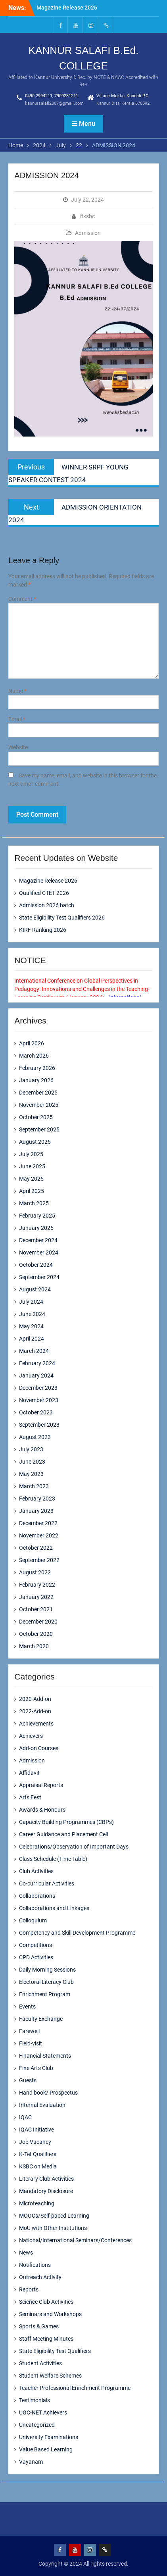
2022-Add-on (35, 1711)
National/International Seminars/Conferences (75, 2240)
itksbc (87, 216)
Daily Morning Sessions (47, 1969)
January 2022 (36, 1597)
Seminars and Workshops (50, 2314)
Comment (22, 599)
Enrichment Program (44, 1994)
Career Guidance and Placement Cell (63, 1834)
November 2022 (38, 1535)
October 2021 (36, 1609)
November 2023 (38, 1400)
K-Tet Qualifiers (37, 2154)
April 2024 (31, 1338)
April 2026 (31, 1043)
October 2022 (36, 1548)
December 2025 (38, 1092)
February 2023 (37, 1498)
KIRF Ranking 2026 (42, 930)
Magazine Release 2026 (66, 7)
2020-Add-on (35, 1699)
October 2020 (36, 1634)
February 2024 (37, 1363)
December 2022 (38, 1523)
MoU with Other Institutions (53, 2228)
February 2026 (37, 1068)
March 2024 (34, 1351)
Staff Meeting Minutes (46, 2339)
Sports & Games (39, 2326)
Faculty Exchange (41, 2019)
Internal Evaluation (42, 2105)
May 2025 (31, 1178)
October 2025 (36, 1117)
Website (18, 747)
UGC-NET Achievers (43, 2412)
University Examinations (48, 2437)
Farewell (29, 2031)
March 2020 (34, 1646)
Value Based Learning (46, 2449)
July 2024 (31, 1302)
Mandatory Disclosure (46, 2191)
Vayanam (31, 2462)
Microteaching (36, 2203)
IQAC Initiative (36, 2129)
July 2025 (31, 1154)
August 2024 (35, 1289)
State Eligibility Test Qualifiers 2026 (62, 917)
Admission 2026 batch (46, 905)
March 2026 (34, 1055)
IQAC (25, 2117)
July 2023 (31, 1449)
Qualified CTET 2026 (44, 893)
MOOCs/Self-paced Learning (54, 2215)
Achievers (31, 1736)
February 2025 (37, 1215)
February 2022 (37, 1584)
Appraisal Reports (41, 1785)
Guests (27, 2080)
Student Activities (40, 2363)
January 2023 (36, 1511)
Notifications (35, 2265)
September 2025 (39, 1129)
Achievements (36, 1723)
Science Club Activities (46, 2302)
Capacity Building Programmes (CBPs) (66, 1822)
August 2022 (35, 1572)
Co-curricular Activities (46, 1883)
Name (17, 691)
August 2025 (35, 1142)
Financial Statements (45, 2056)
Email (16, 719)
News (26, 2252)
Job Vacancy (35, 2142)
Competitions (35, 1945)
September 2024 (39, 1277)
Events (27, 2006)
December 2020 (38, 1621)
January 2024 (36, 1375)
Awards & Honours (42, 1809)
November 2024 (38, 1252)
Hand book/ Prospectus (48, 2092)
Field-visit (30, 2043)
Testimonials (34, 2400)
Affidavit (29, 1773)
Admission (88, 233)
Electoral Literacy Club (46, 1982)
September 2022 (39, 1560)
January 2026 (36, 1080)
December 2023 (38, 1388)
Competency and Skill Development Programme (77, 1933)
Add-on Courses (38, 1748)
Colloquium (33, 1920)
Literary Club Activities (46, 2179)
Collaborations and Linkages (54, 1908)
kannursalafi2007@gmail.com (54, 103)
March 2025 (34, 1203)
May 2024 (31, 1326)
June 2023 (32, 1461)
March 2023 (34, 1486)
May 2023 (31, 1474)
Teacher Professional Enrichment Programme (75, 2388)
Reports (28, 2289)
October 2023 (36, 1412)
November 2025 (38, 1105)
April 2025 (31, 1191)
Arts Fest (30, 1797)
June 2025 (32, 1166)
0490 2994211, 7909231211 (51, 95)
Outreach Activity (40, 2277)
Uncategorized (37, 2425)
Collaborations (37, 1896)
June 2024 (32, 1314)
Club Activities (36, 1871)
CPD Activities (36, 1957)
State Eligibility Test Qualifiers (55, 2351)
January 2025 (36, 1228)
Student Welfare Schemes (50, 2375)
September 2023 (39, 1425)
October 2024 (36, 1265)
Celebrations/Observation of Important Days (74, 1846)
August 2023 (35, 1437)
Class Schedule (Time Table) (53, 1859)
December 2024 (38, 1240)
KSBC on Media (38, 2166)
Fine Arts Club (36, 2068)
